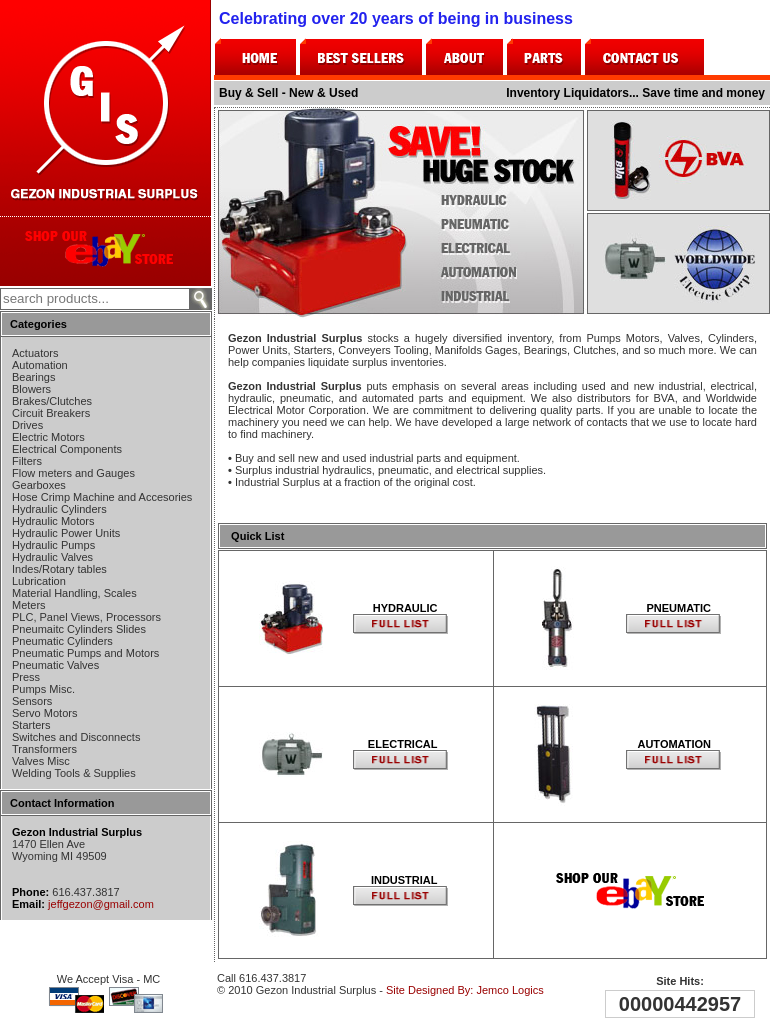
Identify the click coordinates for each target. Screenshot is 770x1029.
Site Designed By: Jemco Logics (465, 990)
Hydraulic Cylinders (59, 509)
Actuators (35, 353)
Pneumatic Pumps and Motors (85, 653)
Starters (31, 725)
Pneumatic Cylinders (62, 641)
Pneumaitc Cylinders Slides (79, 629)
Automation (40, 365)
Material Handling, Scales (74, 593)
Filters (27, 461)
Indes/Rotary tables (59, 569)
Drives (27, 425)
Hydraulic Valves (52, 557)
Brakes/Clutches (52, 401)
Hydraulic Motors (53, 521)
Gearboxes (39, 485)
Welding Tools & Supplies (74, 773)
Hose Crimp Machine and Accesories (102, 497)
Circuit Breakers (51, 413)
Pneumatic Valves (55, 665)
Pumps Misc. (43, 689)
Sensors (32, 701)
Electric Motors (48, 437)
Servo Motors (44, 713)
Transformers (44, 749)
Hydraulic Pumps (53, 545)
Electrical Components (67, 449)
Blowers (31, 389)
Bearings (33, 377)
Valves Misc (41, 761)
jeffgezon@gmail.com (101, 904)
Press (26, 677)
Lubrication (39, 581)
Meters (29, 605)
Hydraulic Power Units (66, 533)
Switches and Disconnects (76, 737)
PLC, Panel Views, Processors (86, 617)
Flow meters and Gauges (73, 473)
